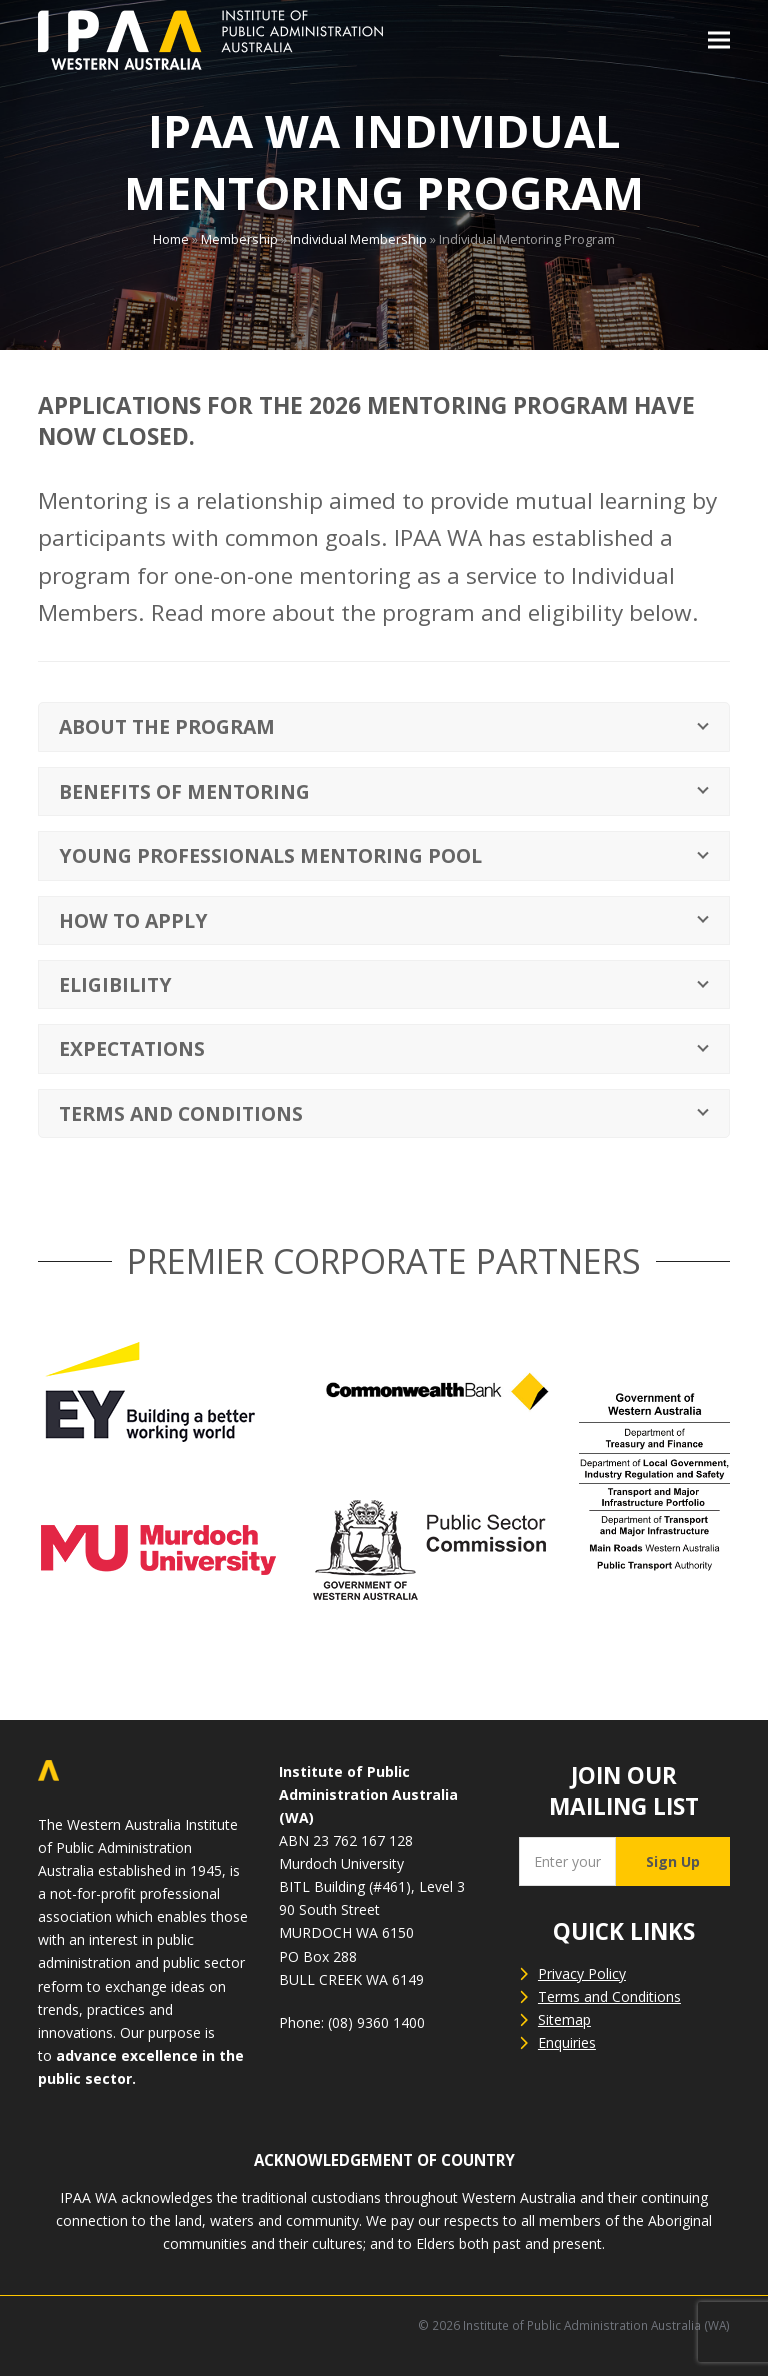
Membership (239, 239)
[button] (719, 40)
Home (171, 239)
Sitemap (564, 2019)
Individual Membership (358, 239)
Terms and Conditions (609, 1996)
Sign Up (673, 1861)
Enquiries (567, 2042)
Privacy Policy (582, 1973)
